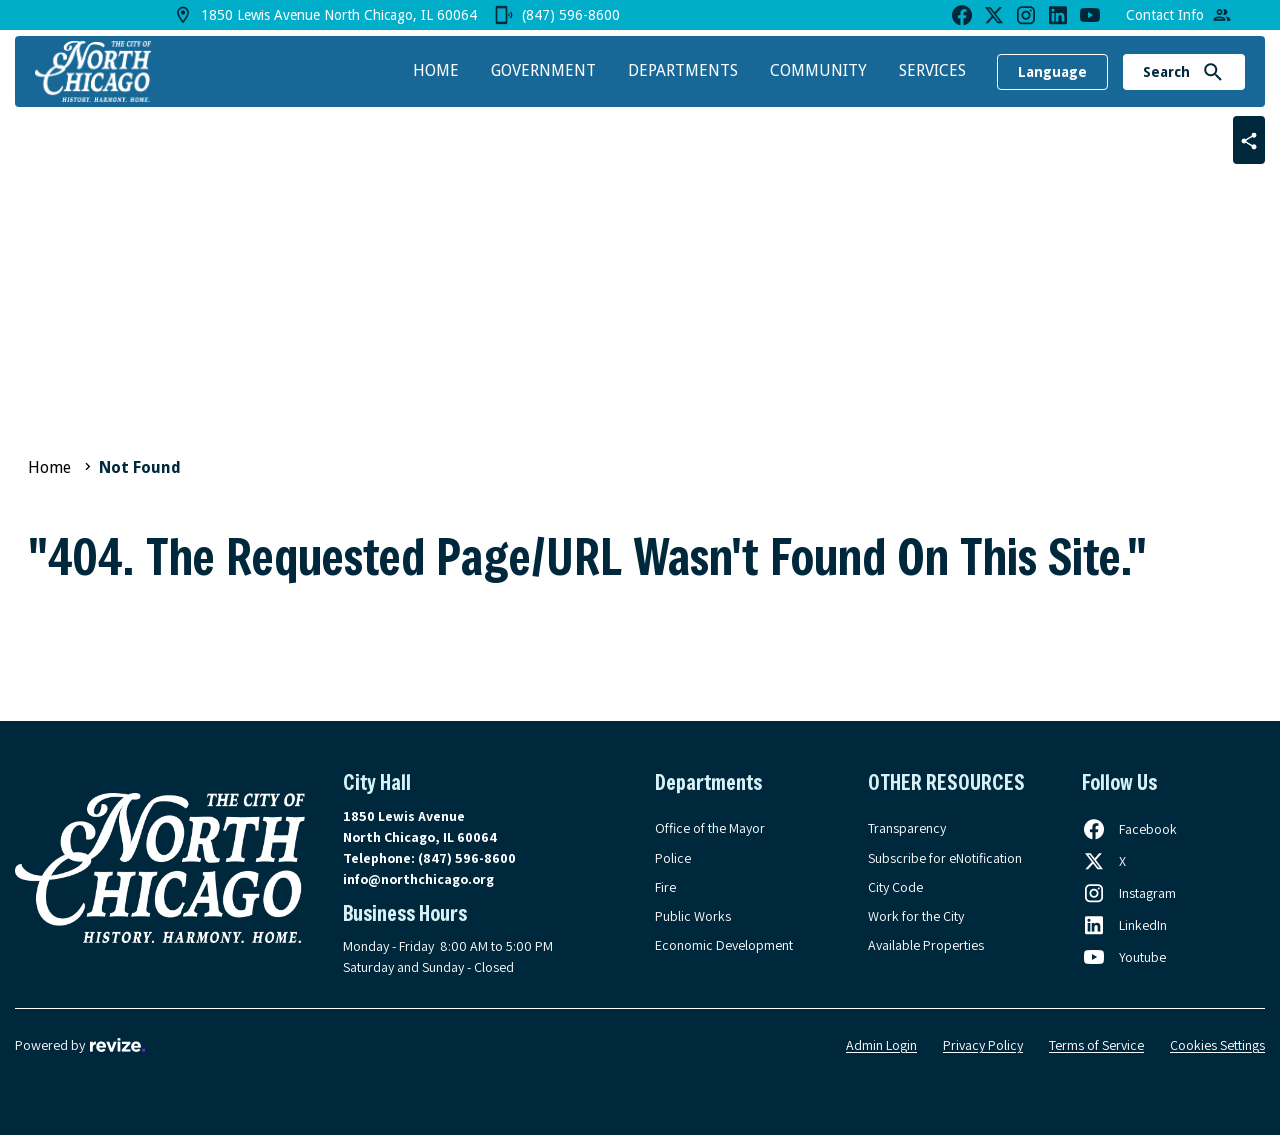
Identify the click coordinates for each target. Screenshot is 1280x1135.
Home (436, 70)
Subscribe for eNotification (945, 858)
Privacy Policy (983, 1045)
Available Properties (926, 945)
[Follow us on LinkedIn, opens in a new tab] (1124, 925)
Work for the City (916, 916)
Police (673, 858)
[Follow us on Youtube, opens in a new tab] (1124, 957)
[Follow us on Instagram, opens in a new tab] (1129, 893)
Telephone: (429, 858)
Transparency (907, 828)
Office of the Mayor (710, 828)
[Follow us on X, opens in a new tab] (1104, 861)
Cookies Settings (1217, 1045)
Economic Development (724, 945)
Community (818, 70)
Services (932, 70)
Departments (683, 70)
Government (543, 70)
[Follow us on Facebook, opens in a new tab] (1129, 829)
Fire (665, 887)
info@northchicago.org (418, 879)
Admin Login (881, 1045)
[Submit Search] (1213, 72)
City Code (895, 887)
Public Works (693, 916)
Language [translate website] (1052, 72)
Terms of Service (1096, 1045)
